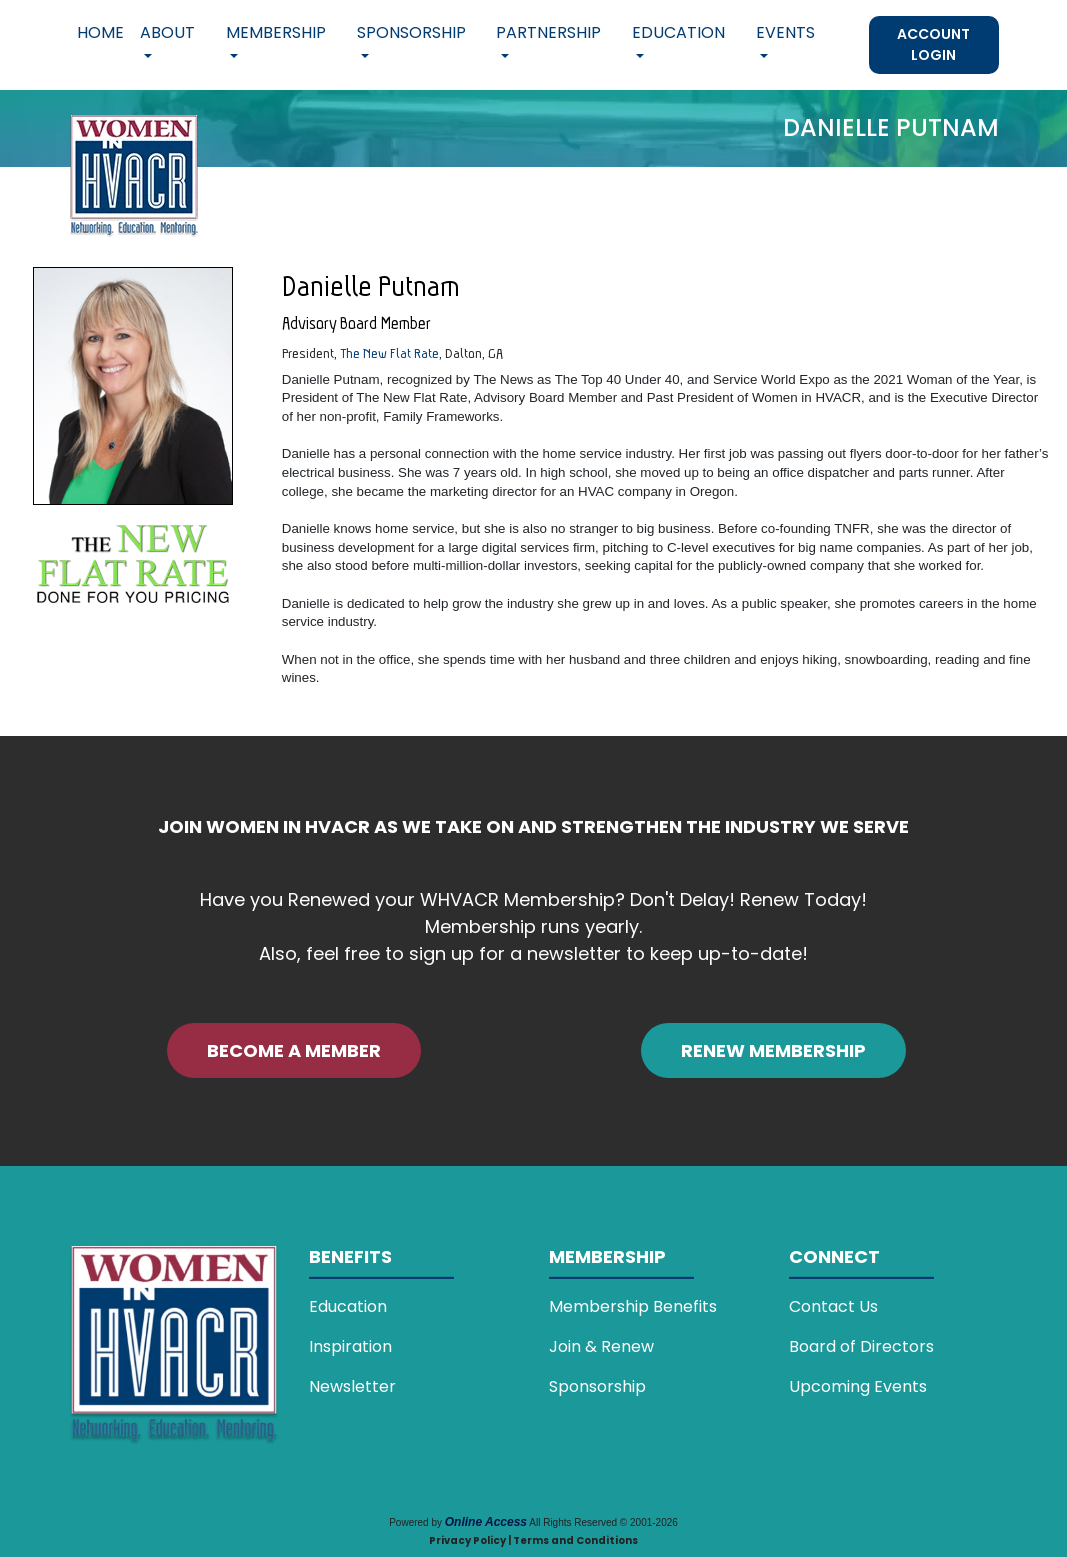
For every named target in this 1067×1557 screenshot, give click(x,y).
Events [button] (785, 32)
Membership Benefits (633, 1306)
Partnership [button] (548, 32)
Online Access (486, 1522)
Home (100, 32)
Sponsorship (597, 1386)
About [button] (167, 32)
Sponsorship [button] (411, 32)
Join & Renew (601, 1346)
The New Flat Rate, (391, 353)
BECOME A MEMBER (294, 1050)
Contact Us (833, 1306)
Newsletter (352, 1386)
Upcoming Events (858, 1386)
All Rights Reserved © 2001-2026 (603, 1522)
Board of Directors (861, 1346)
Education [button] (678, 32)
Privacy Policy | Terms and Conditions (533, 1540)
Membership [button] (276, 32)
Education (348, 1306)
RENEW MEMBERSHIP (773, 1050)
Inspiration (350, 1346)
